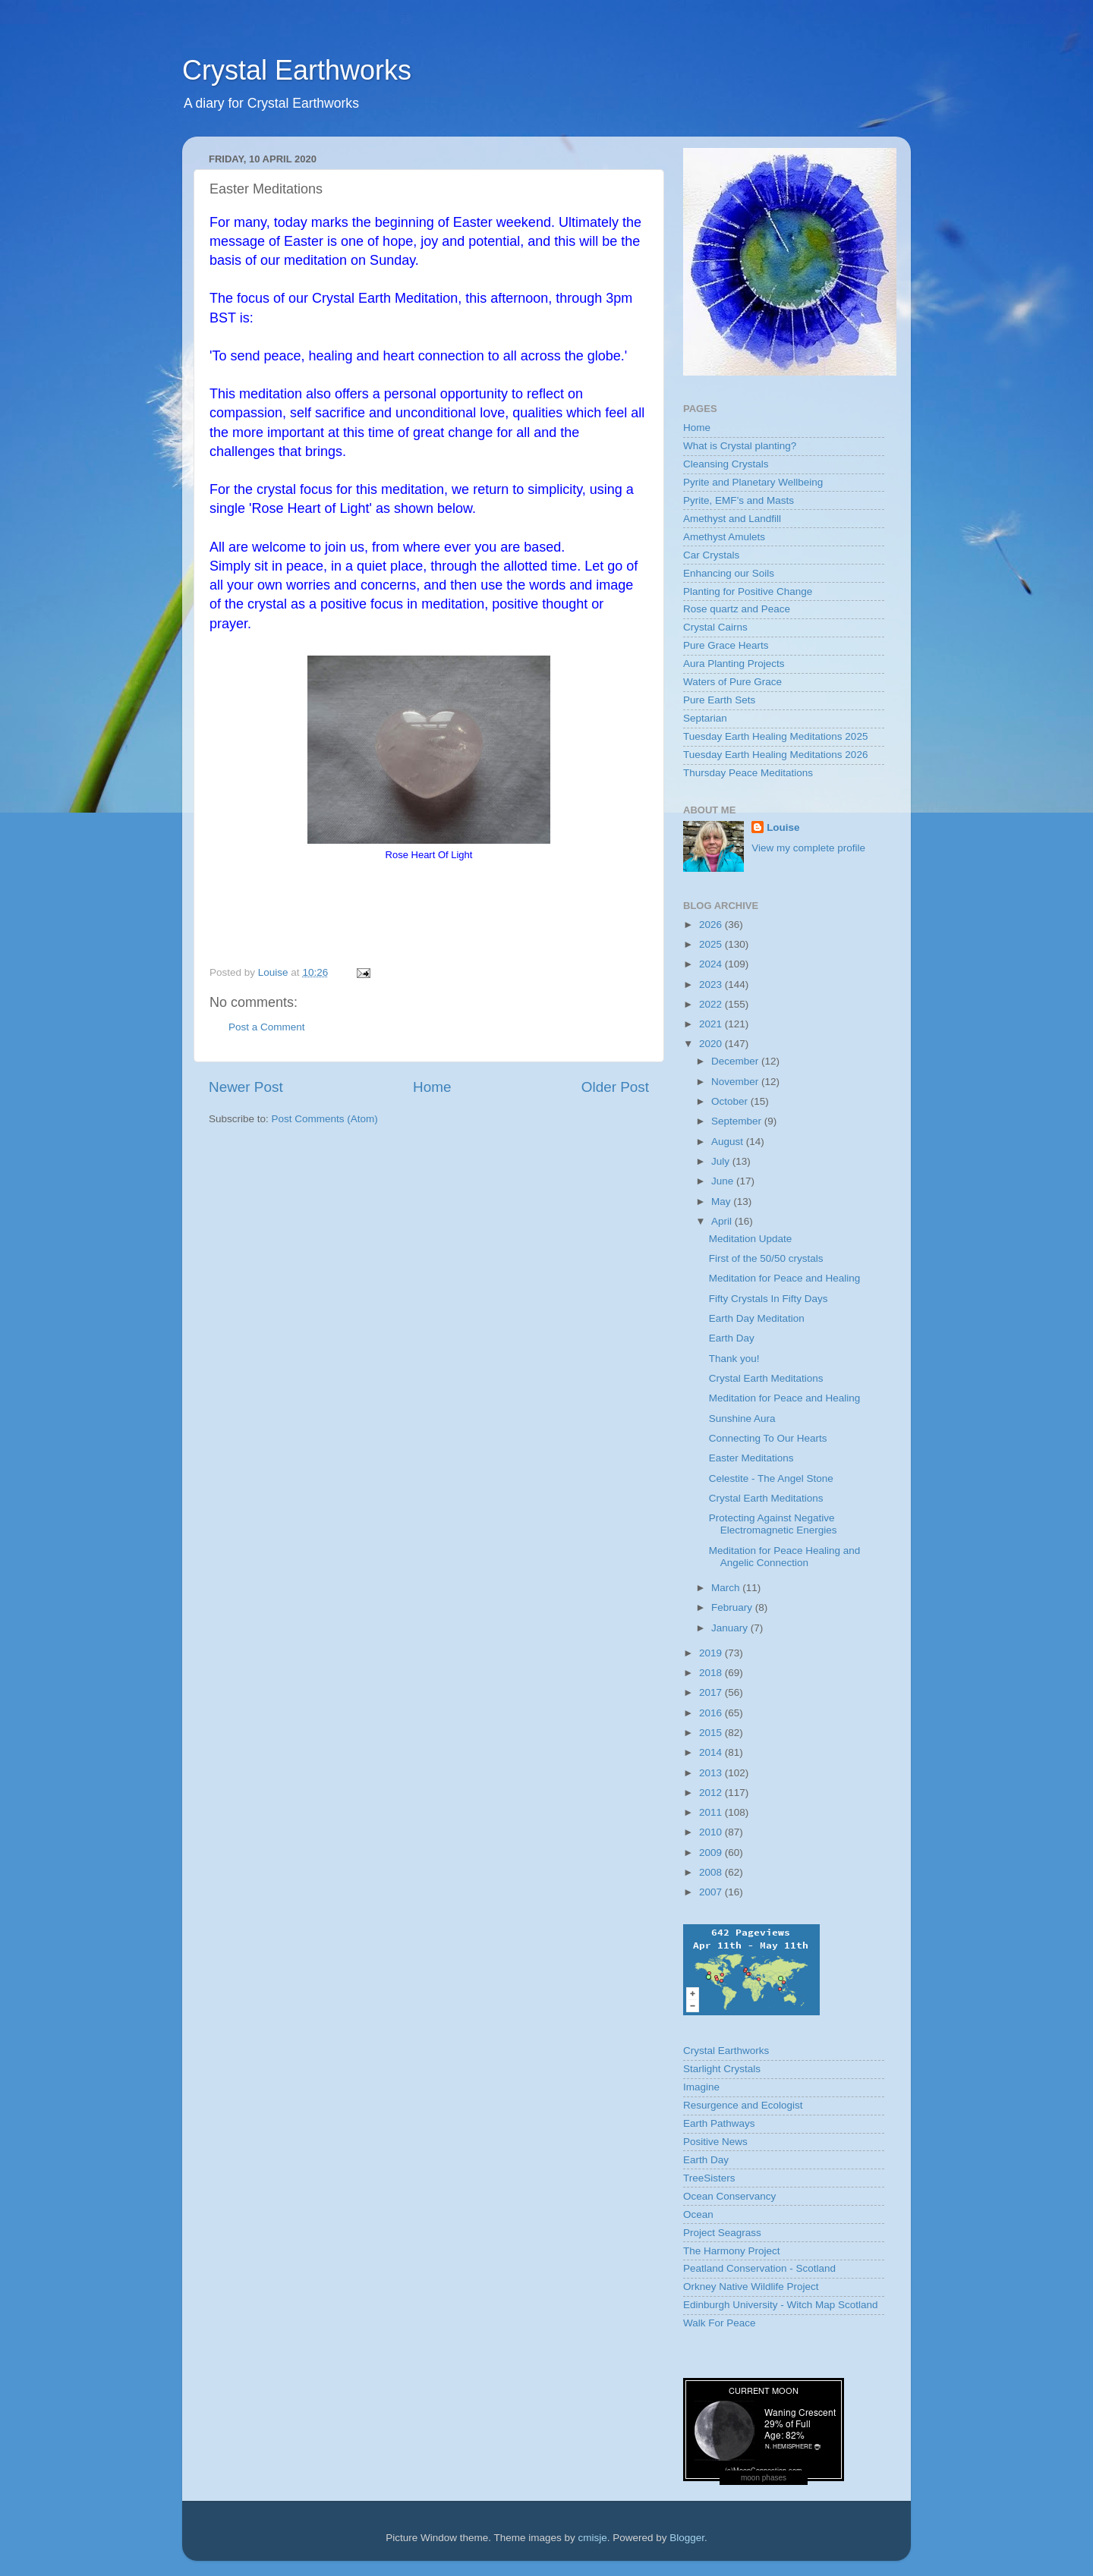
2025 (712, 944)
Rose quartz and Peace (736, 609)
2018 (712, 1672)
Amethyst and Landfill (732, 518)
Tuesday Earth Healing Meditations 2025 (775, 736)
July (721, 1161)
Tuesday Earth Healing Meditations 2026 (775, 754)
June (723, 1181)
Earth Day (731, 1338)
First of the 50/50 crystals (766, 1258)
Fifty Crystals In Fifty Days (768, 1298)
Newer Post (246, 1087)
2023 (712, 984)
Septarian (705, 718)
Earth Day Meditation (757, 1318)
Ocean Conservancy (729, 2196)
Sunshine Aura (742, 1418)
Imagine (701, 2087)
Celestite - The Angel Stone (771, 1478)
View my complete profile (808, 848)
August (728, 1141)
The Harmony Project (731, 2251)
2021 (712, 1024)
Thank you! (734, 1358)
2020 (712, 1043)
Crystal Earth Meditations (766, 1378)
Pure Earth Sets (719, 700)
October (731, 1101)
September (737, 1121)
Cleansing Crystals (726, 464)
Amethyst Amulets (724, 537)
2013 (712, 1773)
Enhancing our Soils (728, 573)
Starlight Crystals (722, 2068)
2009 (712, 1852)
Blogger (686, 2537)
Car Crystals (711, 555)
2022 (712, 1004)
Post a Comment (266, 1027)
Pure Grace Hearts (726, 645)
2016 (712, 1713)
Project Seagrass (722, 2232)
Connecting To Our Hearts (768, 1438)
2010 (712, 1832)
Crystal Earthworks (296, 70)
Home (432, 1087)
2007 (712, 1892)
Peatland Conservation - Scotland (759, 2268)
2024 (712, 964)
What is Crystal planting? (739, 445)
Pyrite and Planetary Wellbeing (753, 482)
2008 (712, 1872)
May (722, 1201)
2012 (712, 1792)
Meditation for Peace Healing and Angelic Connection (785, 1556)
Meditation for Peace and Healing (785, 1278)
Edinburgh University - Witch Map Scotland (780, 2304)
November (736, 1081)
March (726, 1587)
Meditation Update (750, 1238)
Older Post (615, 1087)
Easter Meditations (751, 1458)
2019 (712, 1653)
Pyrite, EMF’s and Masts (738, 500)
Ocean (698, 2214)
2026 (712, 924)
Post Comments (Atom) (325, 1118)
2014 (712, 1752)
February (733, 1607)
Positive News (715, 2141)
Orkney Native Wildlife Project (751, 2286)
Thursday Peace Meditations (748, 772)
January (731, 1628)
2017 (712, 1692)
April (723, 1221)
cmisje (592, 2537)
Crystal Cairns (715, 627)
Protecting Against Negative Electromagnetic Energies (773, 1524)
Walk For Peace (719, 2323)
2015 (712, 1732)
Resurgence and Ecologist (743, 2105)
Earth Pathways (719, 2123)
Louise (783, 827)
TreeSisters (709, 2178)
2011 (712, 1812)
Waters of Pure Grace (732, 681)
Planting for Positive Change (747, 591)
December (736, 1061)
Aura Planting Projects (734, 663)
